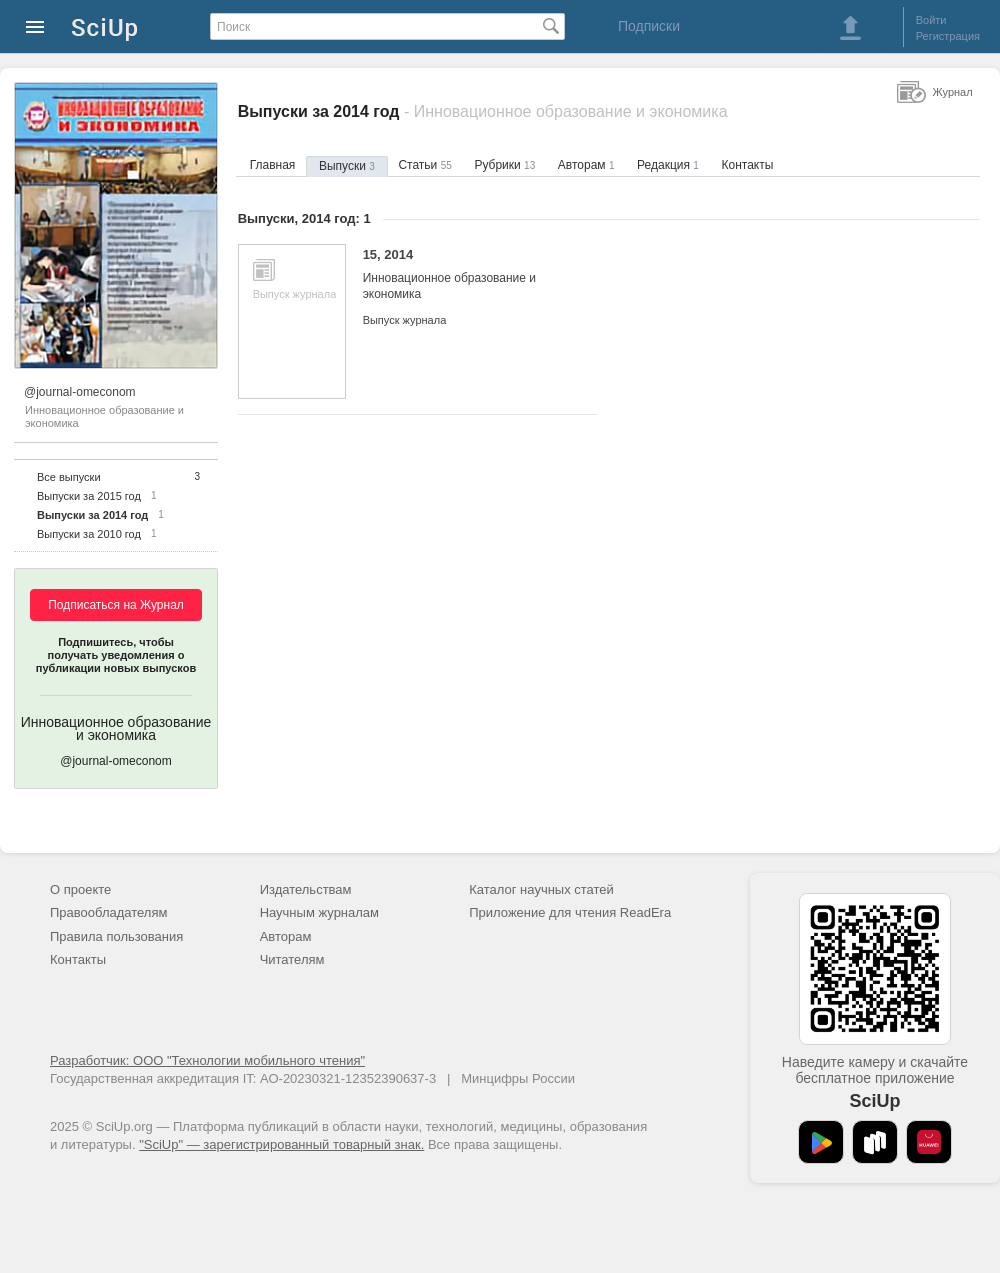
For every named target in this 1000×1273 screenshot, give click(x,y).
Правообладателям (108, 912)
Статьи (424, 165)
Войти (931, 20)
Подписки (649, 26)
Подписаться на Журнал (116, 605)
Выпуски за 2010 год (89, 534)
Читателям (292, 959)
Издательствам (306, 889)
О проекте (80, 889)
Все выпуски (69, 477)
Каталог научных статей (541, 889)
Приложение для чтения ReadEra (570, 912)
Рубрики (504, 165)
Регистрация (948, 36)
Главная (273, 165)
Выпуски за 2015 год (89, 496)
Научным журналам (319, 912)
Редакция (668, 165)
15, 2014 (465, 274)
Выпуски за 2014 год (92, 515)
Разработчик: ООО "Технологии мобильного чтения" (207, 1060)
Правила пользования (116, 936)
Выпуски (347, 166)
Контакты (748, 165)
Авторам (586, 165)
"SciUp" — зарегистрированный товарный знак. (281, 1144)
